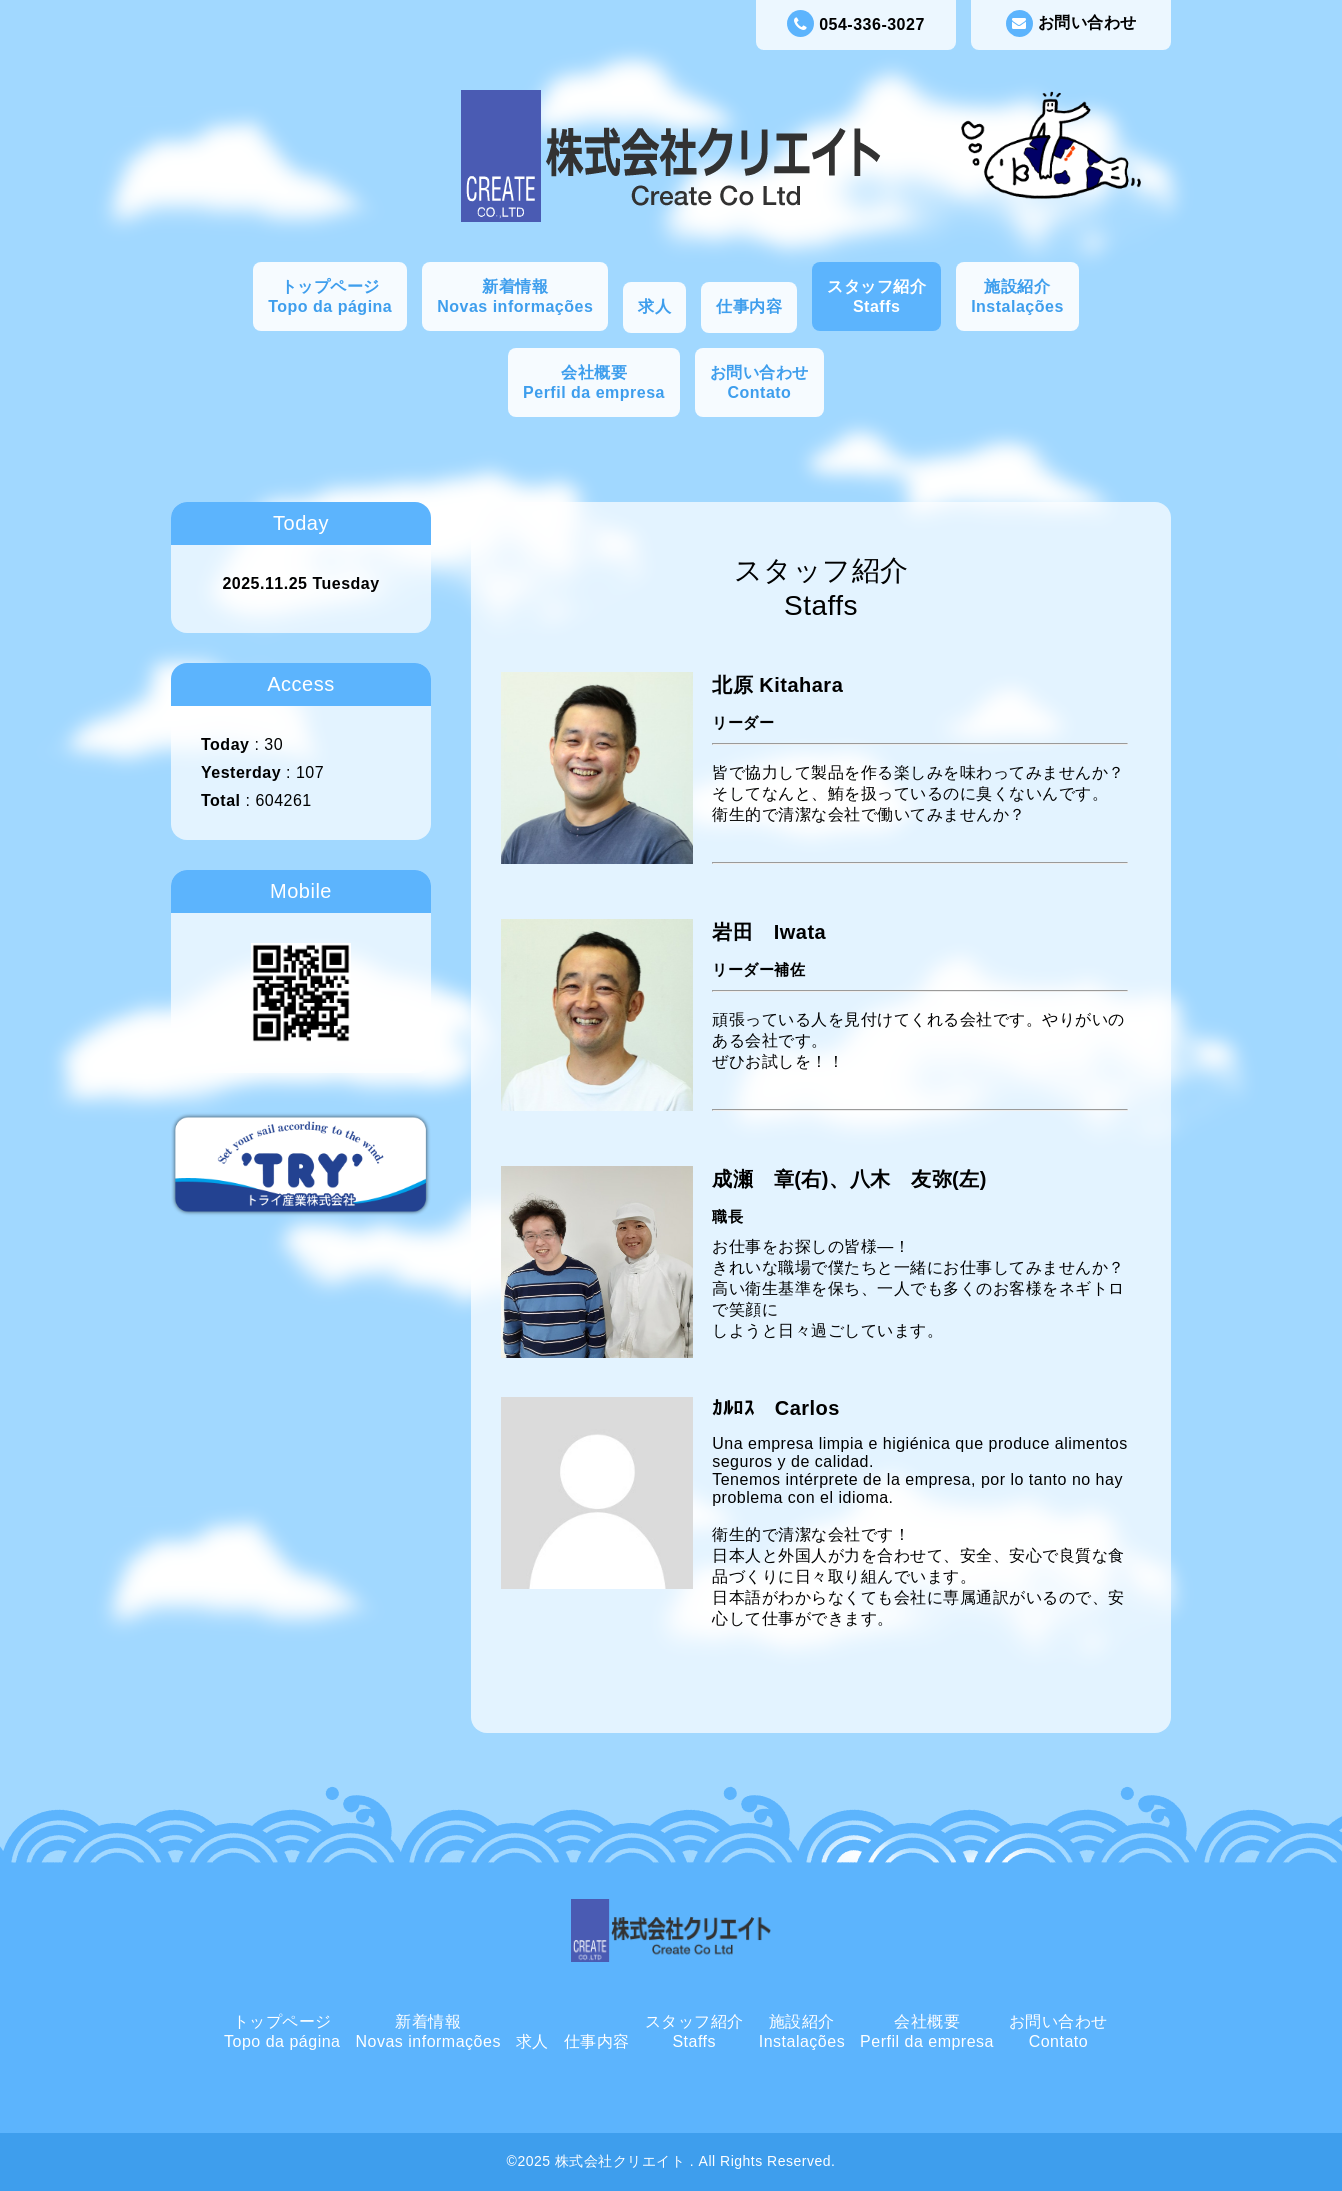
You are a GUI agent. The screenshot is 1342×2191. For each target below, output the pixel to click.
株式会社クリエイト (622, 2161)
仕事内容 (749, 306)
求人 (654, 306)
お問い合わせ (1071, 23)
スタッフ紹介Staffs (876, 296)
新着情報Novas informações (515, 296)
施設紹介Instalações (1017, 296)
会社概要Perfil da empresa (594, 382)
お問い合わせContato (759, 382)
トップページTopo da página (330, 296)
